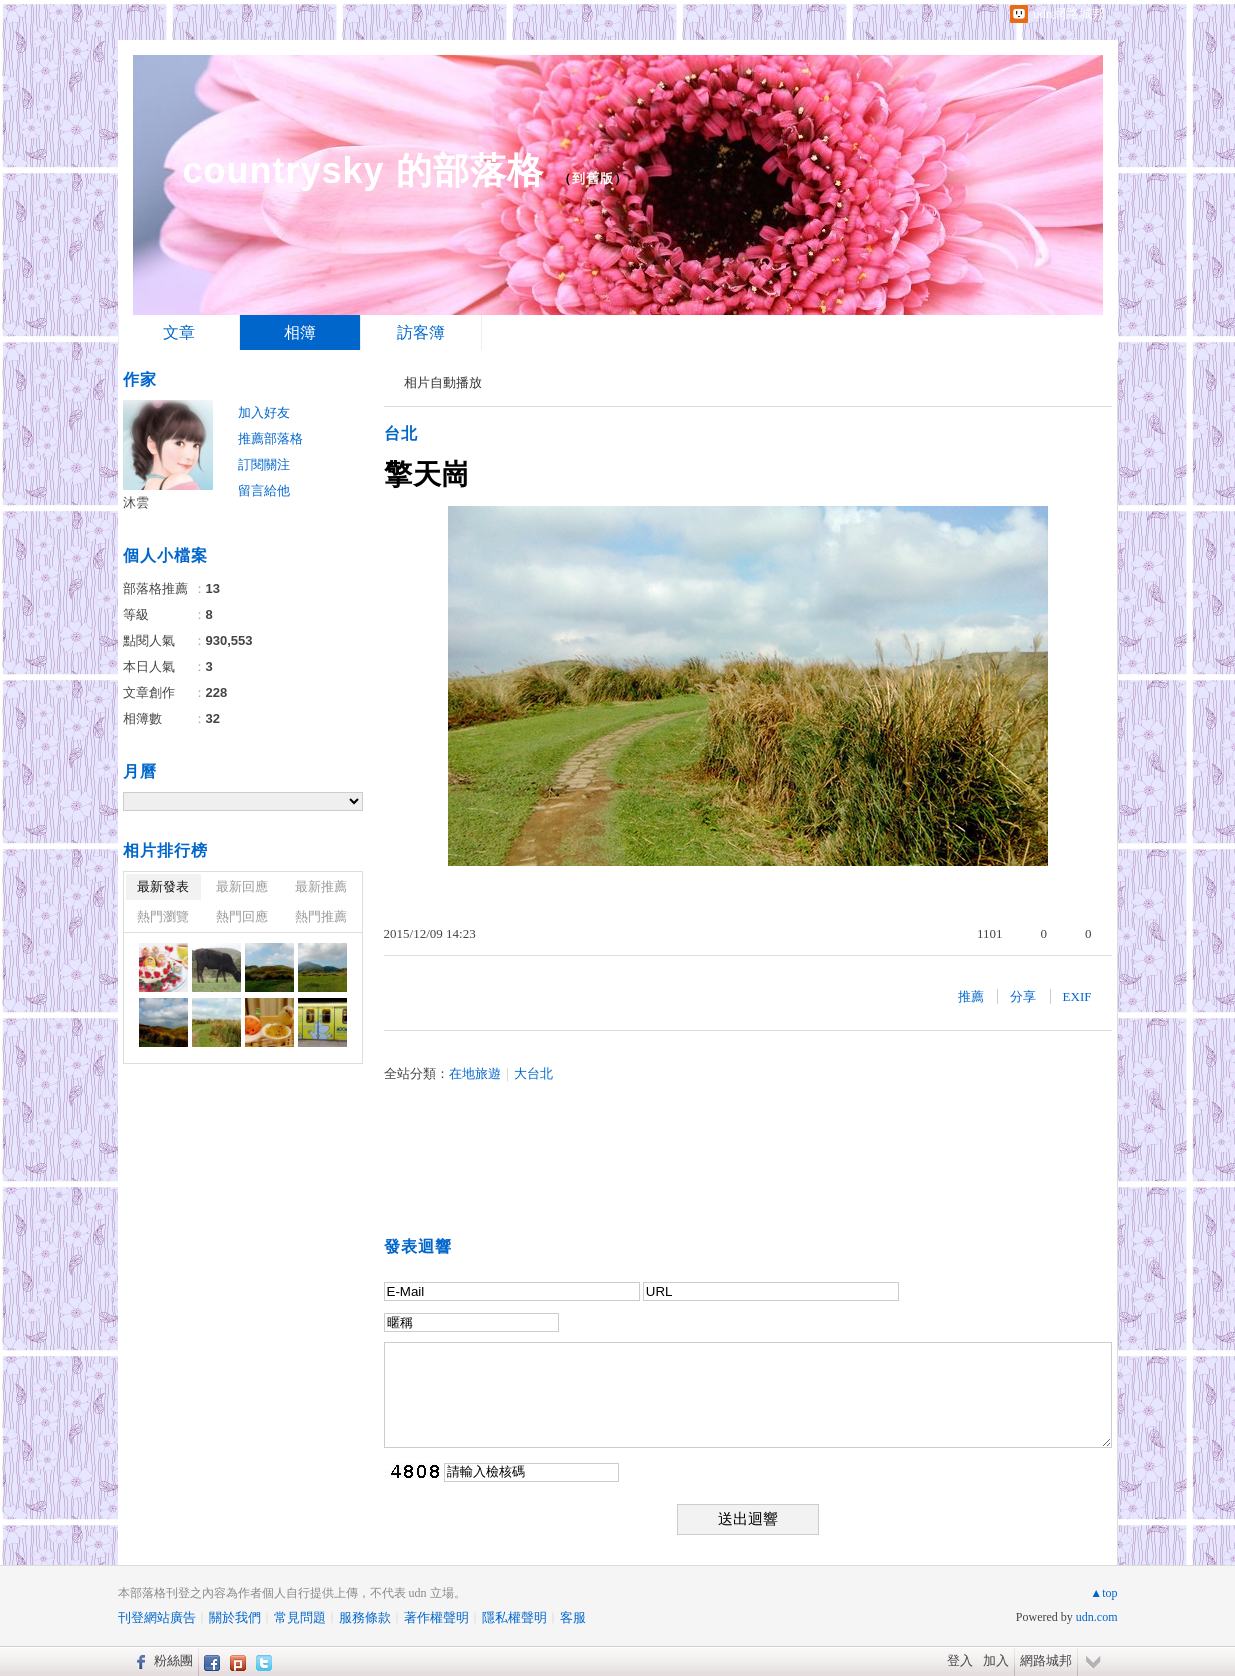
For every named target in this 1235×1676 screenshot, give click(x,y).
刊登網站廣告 (157, 1617)
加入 (996, 1660)
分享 (1023, 996)
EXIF (1077, 996)
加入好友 (264, 412)
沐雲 (136, 502)
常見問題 (300, 1617)
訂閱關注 (264, 464)
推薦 (971, 996)
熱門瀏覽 (163, 916)
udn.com (1097, 1617)
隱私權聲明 (514, 1617)
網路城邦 (1046, 1660)
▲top (1103, 1593)
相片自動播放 (443, 382)
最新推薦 (321, 886)
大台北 (533, 1073)
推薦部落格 (270, 438)
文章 (179, 332)
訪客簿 (421, 332)
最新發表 (163, 886)
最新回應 (242, 886)
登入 (960, 1660)
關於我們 (235, 1617)
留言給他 (264, 490)
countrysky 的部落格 (363, 170)
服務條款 (365, 1617)
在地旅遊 (475, 1073)
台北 (401, 433)
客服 (573, 1617)
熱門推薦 (321, 916)
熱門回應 (242, 916)
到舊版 (593, 178)
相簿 (300, 332)
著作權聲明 (436, 1617)
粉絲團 (173, 1660)
